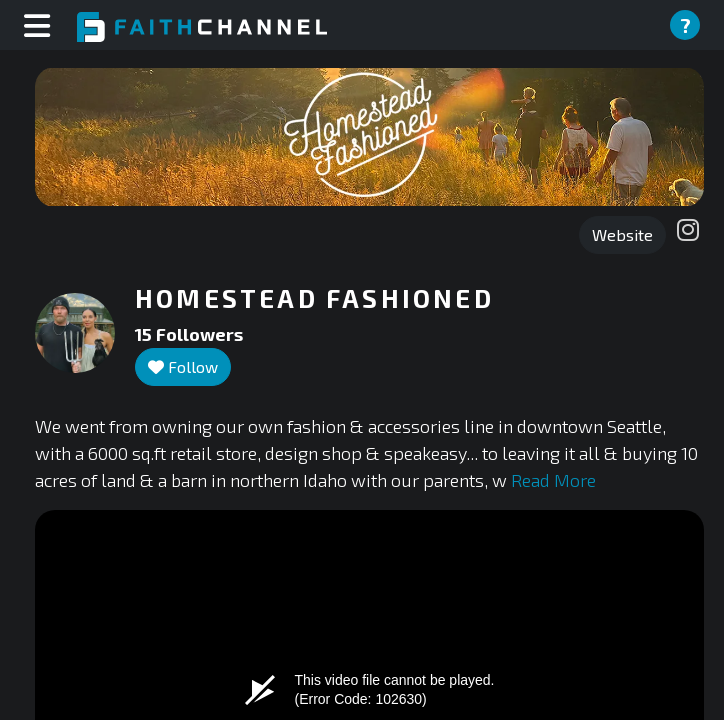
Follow (183, 366)
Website (622, 234)
